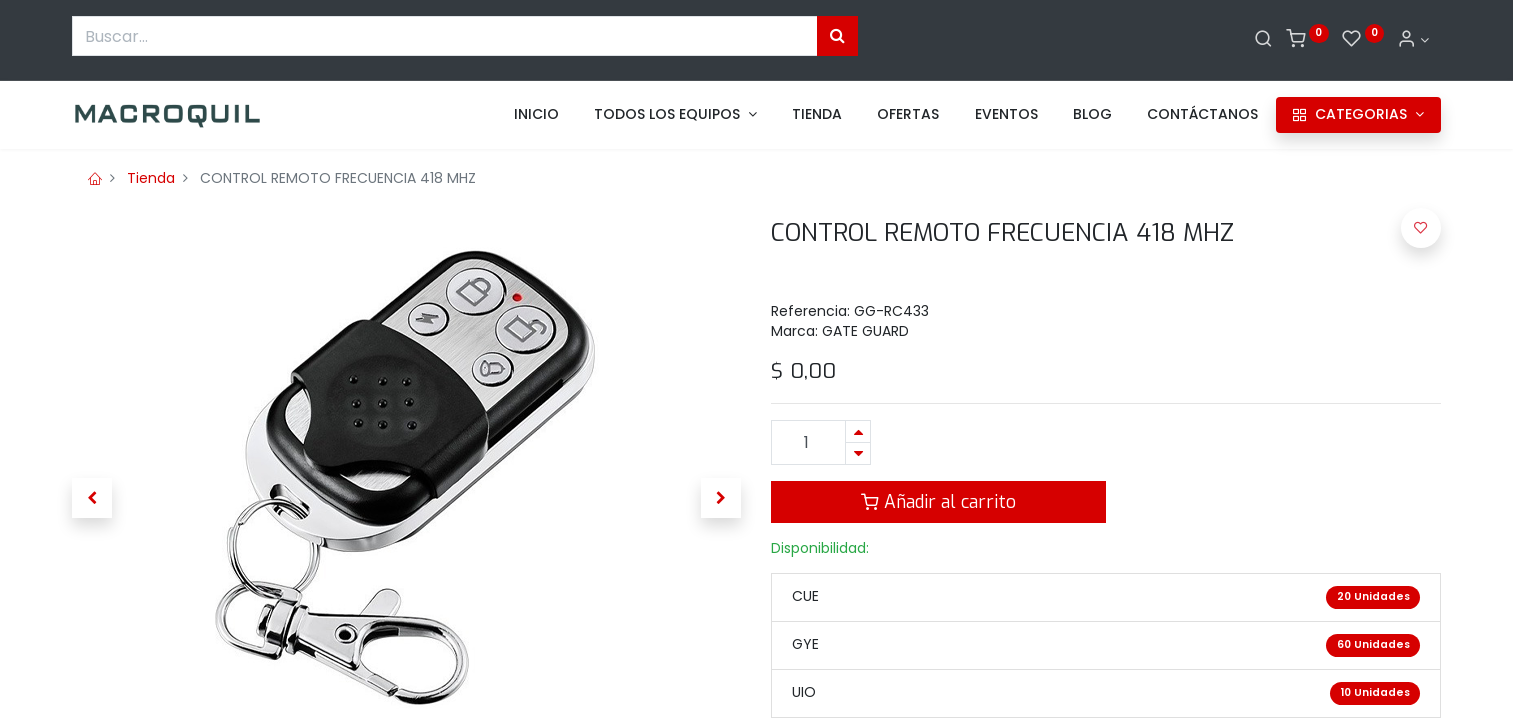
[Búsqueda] (837, 36)
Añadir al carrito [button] (938, 502)
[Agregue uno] (858, 431)
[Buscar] (1263, 40)
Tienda (151, 178)
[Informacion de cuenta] (1413, 40)
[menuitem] (536, 115)
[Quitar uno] (858, 453)
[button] (92, 498)
